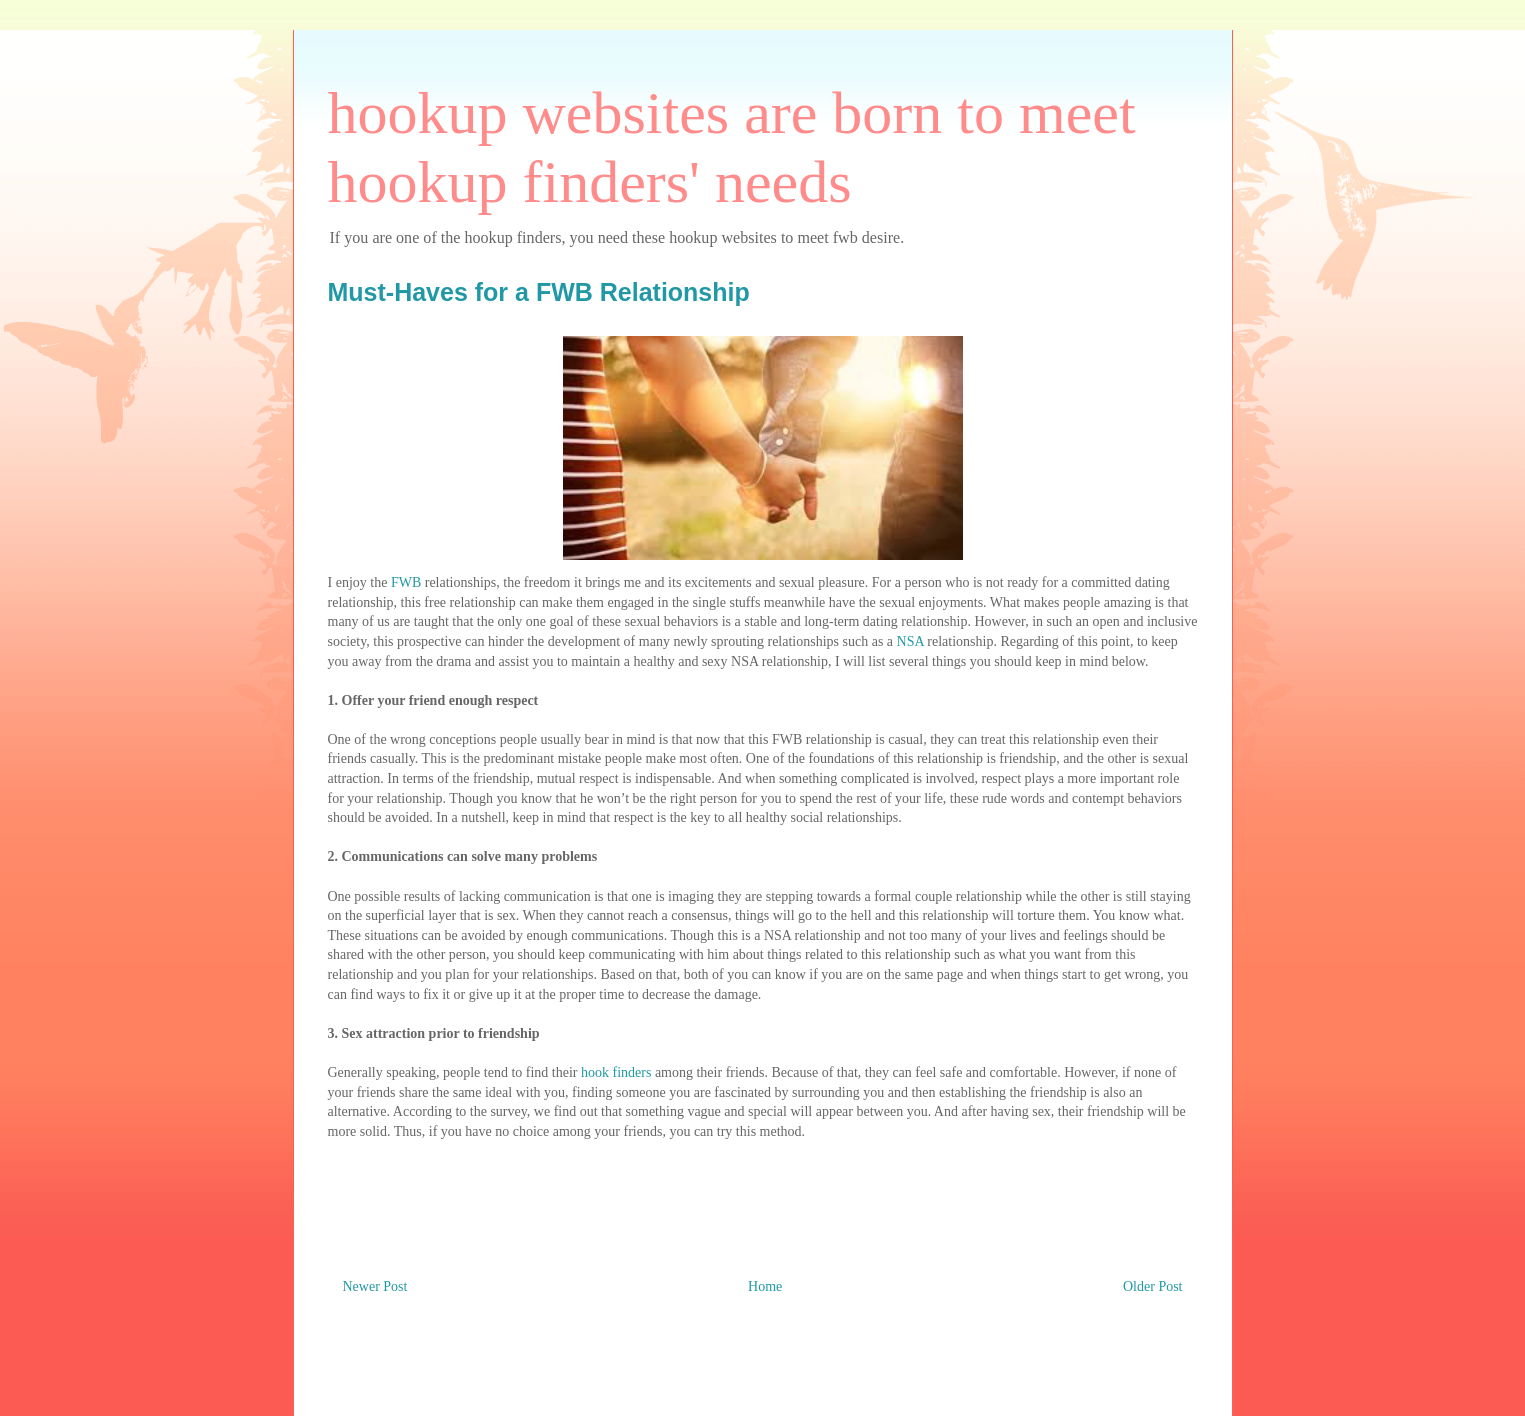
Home (765, 1286)
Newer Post (375, 1286)
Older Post (1153, 1286)
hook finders (616, 1072)
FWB (406, 582)
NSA (910, 641)
